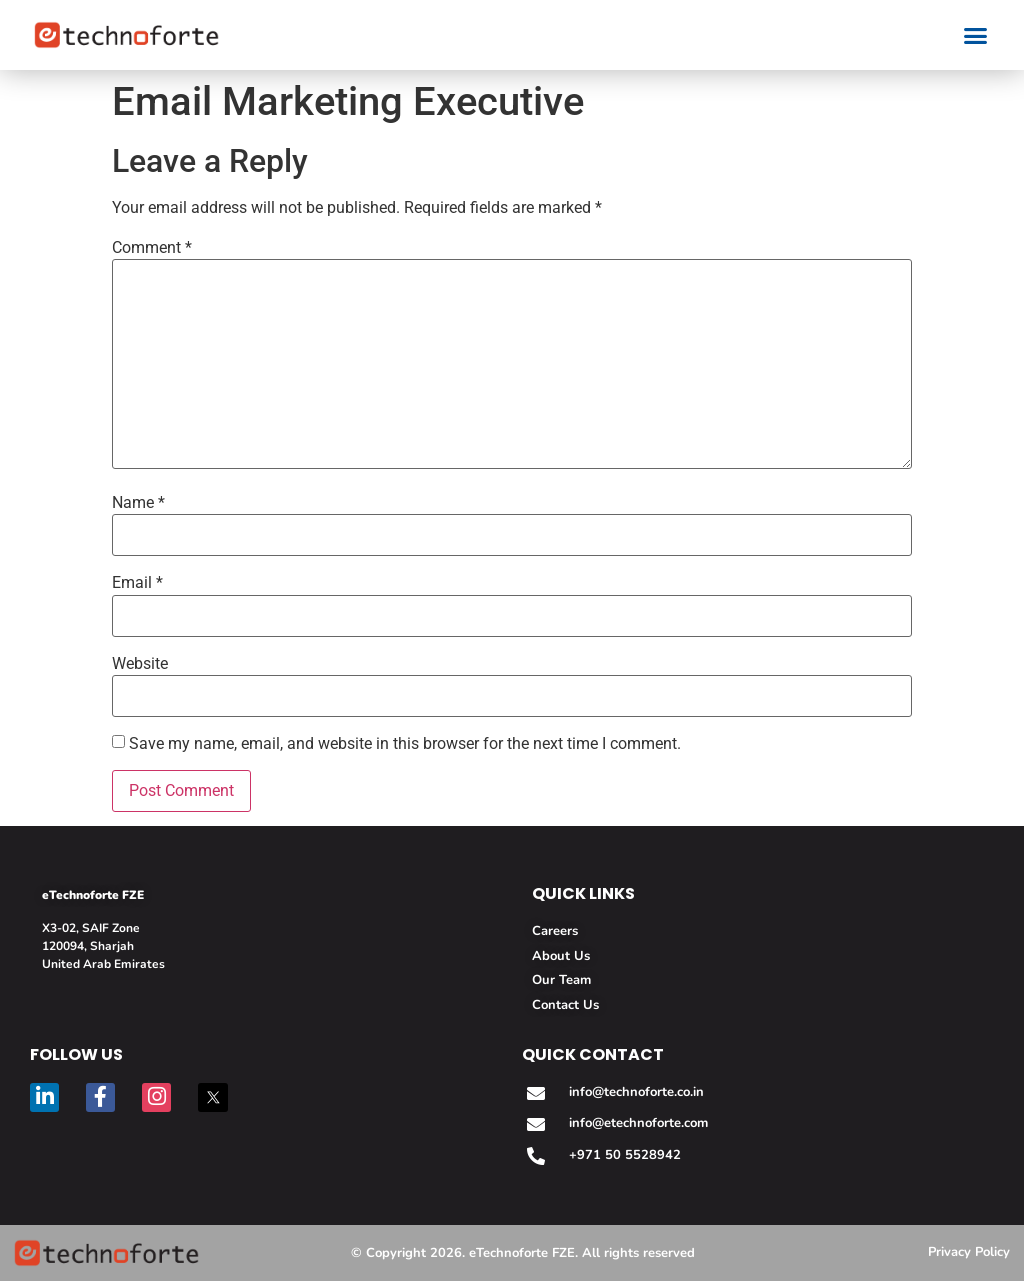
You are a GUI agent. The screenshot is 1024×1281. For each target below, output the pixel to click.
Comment (152, 248)
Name (138, 503)
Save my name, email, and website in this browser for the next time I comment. (405, 744)
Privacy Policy (969, 1252)
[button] (975, 35)
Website (140, 664)
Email (137, 583)
